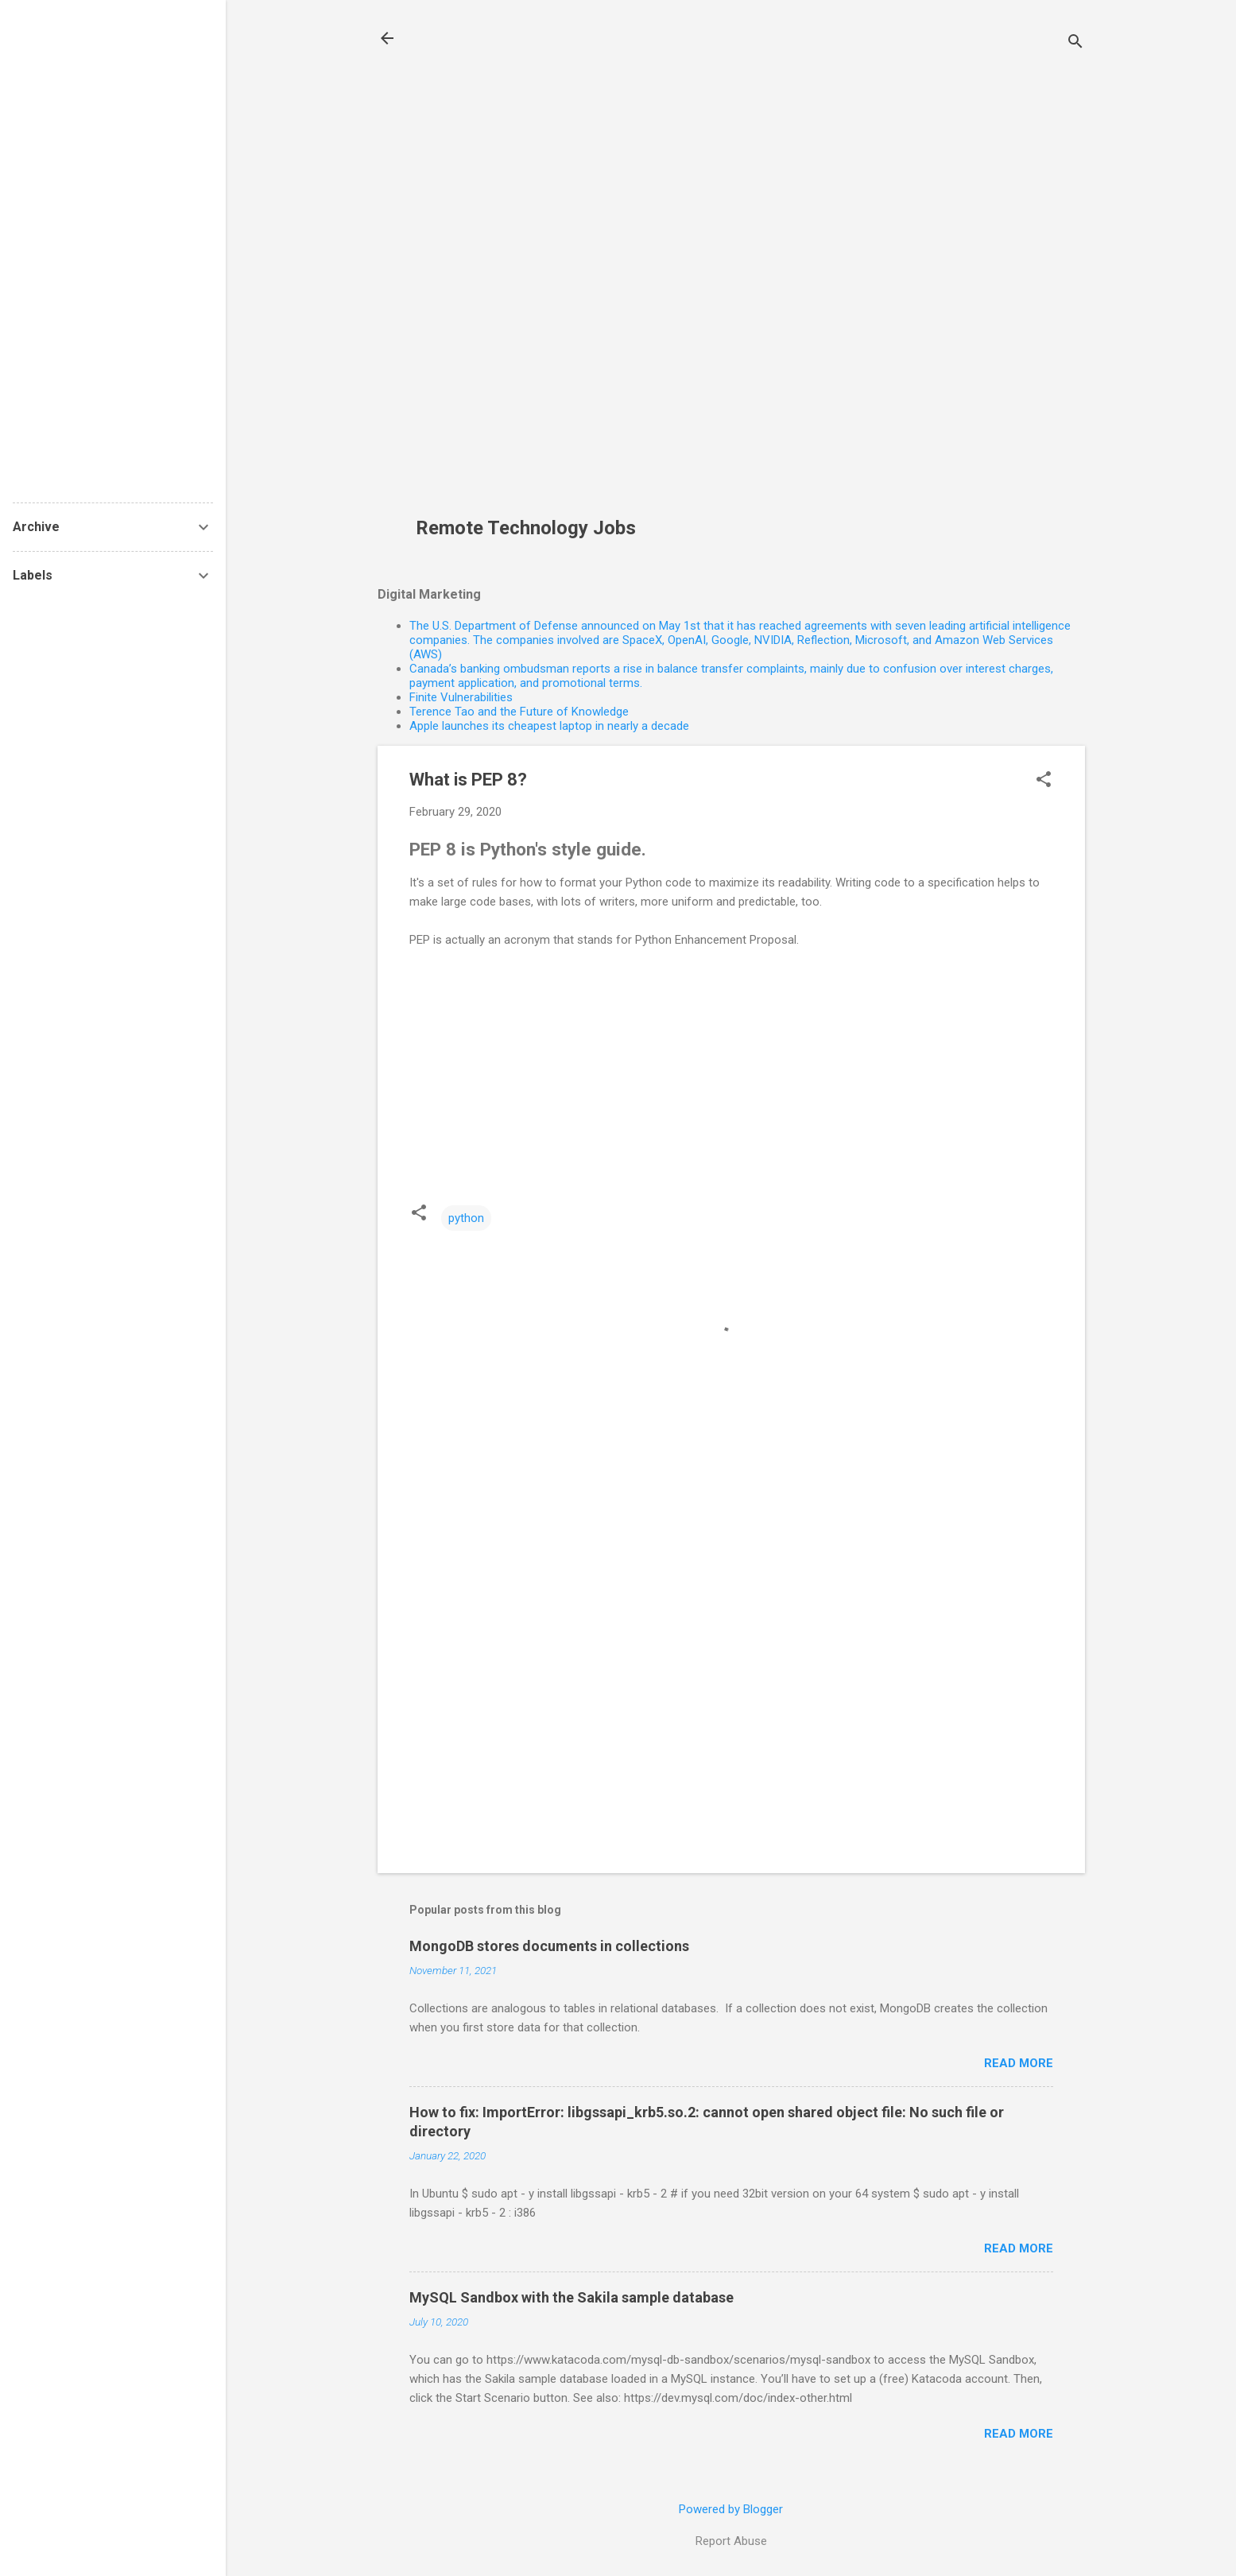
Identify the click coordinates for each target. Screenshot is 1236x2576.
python (466, 1218)
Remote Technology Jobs (526, 528)
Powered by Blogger (731, 2509)
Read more (1018, 2063)
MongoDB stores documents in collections (549, 1946)
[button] (1043, 781)
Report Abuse (731, 2541)
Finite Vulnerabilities (461, 697)
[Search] (1075, 43)
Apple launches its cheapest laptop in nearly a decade (549, 726)
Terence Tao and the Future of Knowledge (519, 711)
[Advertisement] (532, 267)
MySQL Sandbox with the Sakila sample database (571, 2297)
